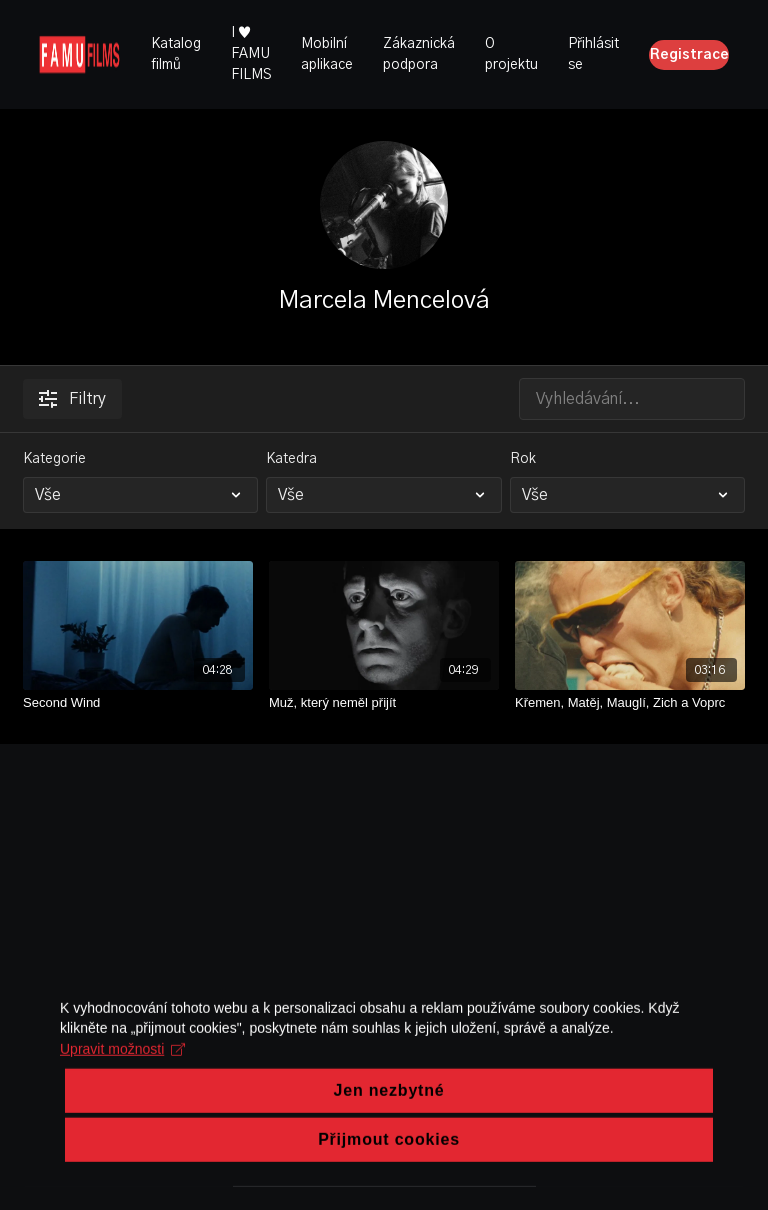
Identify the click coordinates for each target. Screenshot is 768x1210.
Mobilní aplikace (327, 54)
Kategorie (54, 459)
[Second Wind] (138, 703)
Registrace (689, 55)
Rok (523, 459)
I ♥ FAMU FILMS (251, 54)
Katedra (291, 459)
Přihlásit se (593, 54)
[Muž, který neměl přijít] (384, 703)
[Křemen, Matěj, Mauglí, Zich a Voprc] (630, 703)
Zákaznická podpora (419, 54)
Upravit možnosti (122, 1101)
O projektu (511, 54)
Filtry (72, 399)
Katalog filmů (176, 54)
